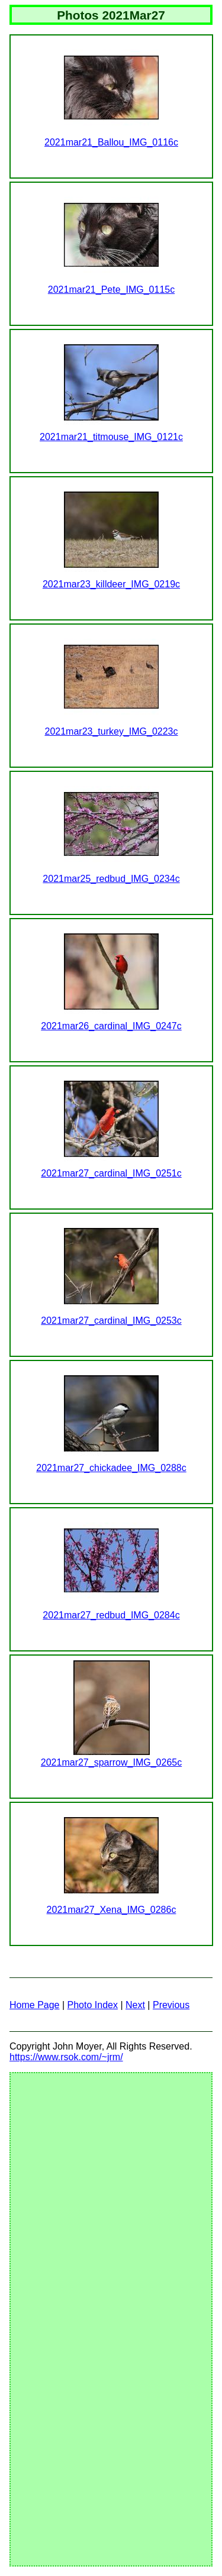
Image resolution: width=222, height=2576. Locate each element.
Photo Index (92, 2005)
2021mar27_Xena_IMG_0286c (111, 1910)
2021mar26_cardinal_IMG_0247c (111, 1026)
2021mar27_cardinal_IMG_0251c (111, 1173)
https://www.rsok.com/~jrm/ (66, 2057)
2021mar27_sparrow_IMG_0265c (111, 1762)
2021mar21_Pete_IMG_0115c (111, 290)
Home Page (34, 2005)
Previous (171, 2005)
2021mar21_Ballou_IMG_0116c (111, 142)
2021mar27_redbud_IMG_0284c (111, 1615)
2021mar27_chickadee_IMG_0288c (111, 1468)
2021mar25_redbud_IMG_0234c (111, 879)
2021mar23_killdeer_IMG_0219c (111, 584)
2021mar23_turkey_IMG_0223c (111, 731)
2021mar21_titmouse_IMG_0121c (111, 437)
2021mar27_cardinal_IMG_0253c (111, 1321)
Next (135, 2005)
